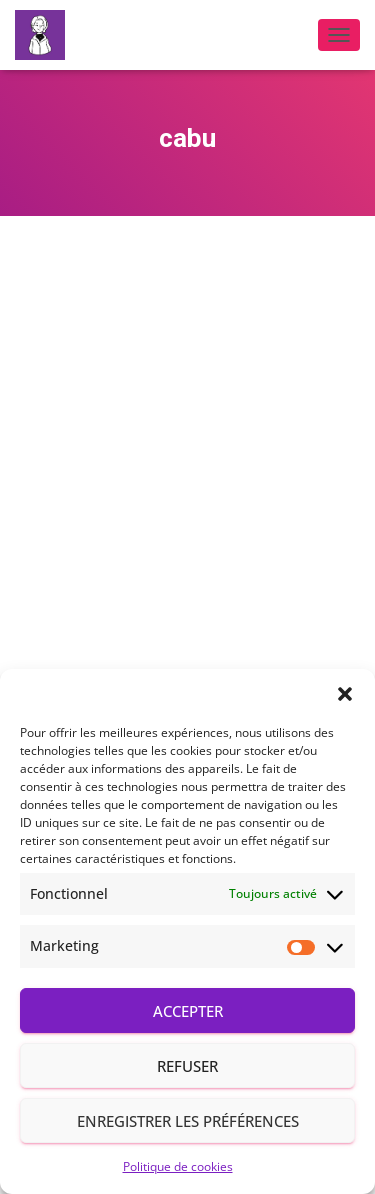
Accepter (188, 1011)
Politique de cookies (178, 1166)
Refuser (187, 1066)
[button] (345, 694)
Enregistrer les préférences (188, 1121)
